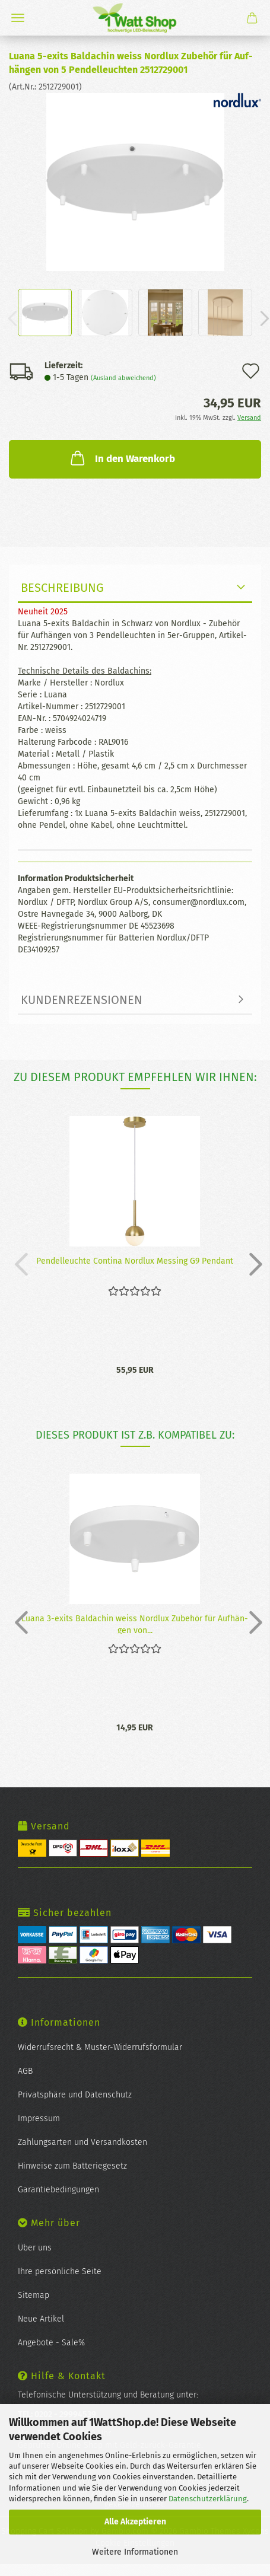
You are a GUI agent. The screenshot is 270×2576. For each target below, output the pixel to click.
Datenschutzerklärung (208, 2498)
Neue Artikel (41, 2319)
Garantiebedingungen (58, 2190)
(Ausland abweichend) (123, 378)
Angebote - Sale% (51, 2343)
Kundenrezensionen (81, 1000)
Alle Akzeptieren (135, 2522)
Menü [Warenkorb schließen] (17, 17)
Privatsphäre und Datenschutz (75, 2095)
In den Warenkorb (121, 457)
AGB (25, 2071)
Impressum (39, 2118)
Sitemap (33, 2295)
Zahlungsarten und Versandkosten (82, 2142)
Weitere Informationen (135, 2552)
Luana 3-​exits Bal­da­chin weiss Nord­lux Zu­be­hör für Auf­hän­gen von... (134, 1624)
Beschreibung (62, 588)
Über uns (35, 2248)
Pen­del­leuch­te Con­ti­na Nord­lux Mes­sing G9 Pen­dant (134, 1261)
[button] (252, 1263)
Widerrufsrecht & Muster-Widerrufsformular (100, 2047)
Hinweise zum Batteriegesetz (72, 2166)
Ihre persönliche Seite (59, 2271)
